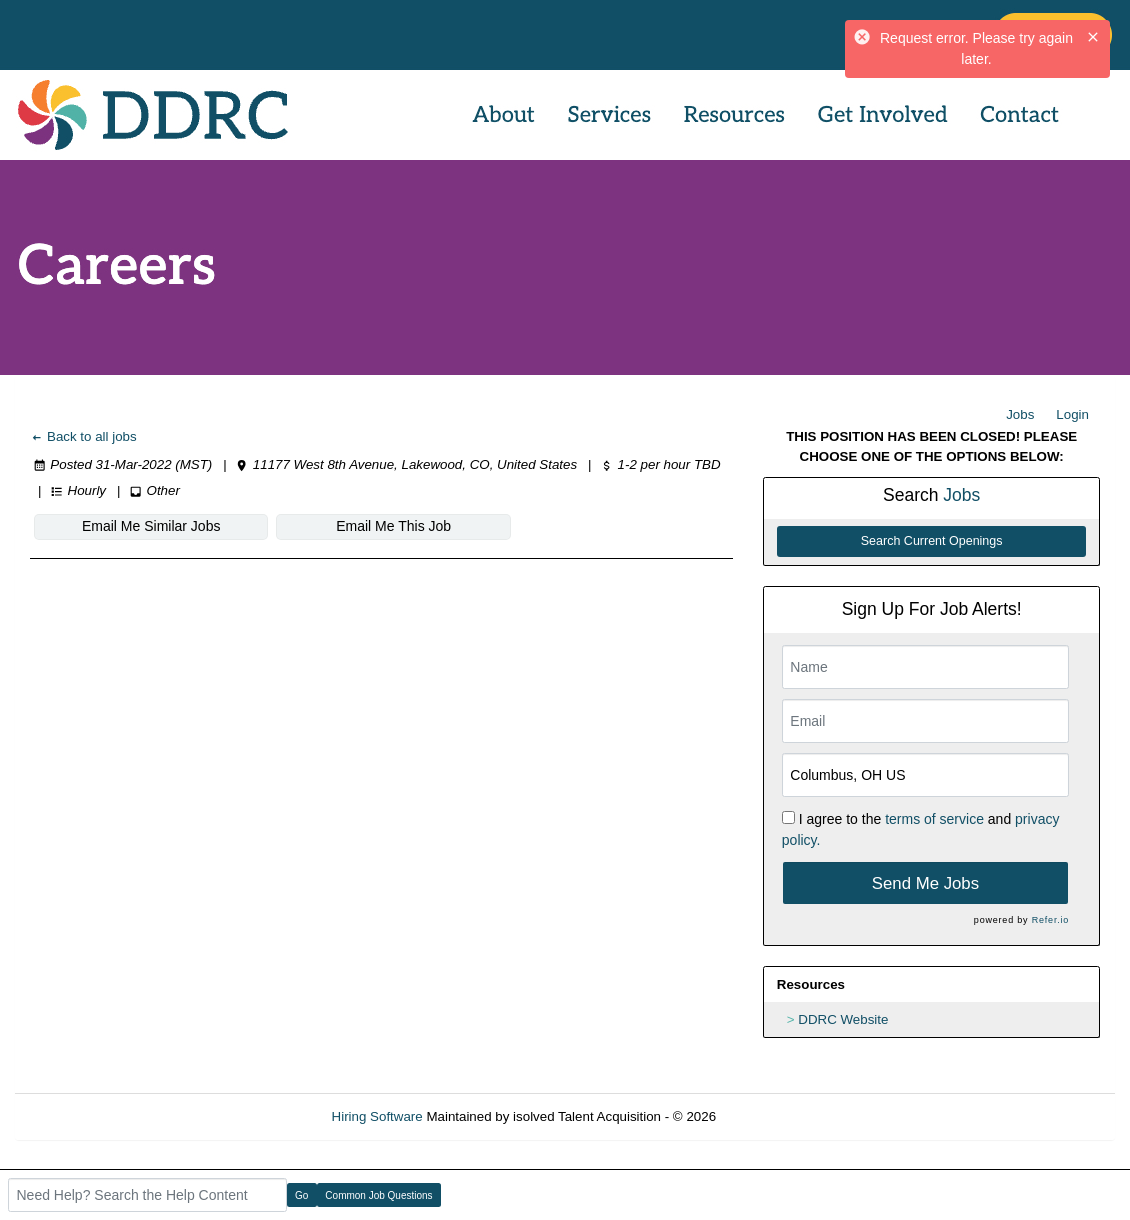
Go (301, 1195)
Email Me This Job (393, 526)
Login (1072, 414)
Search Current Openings (932, 541)
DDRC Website (843, 1019)
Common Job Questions (378, 1195)
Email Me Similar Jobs (151, 526)
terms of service (934, 819)
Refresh (775, 1116)
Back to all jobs (83, 436)
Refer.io (1050, 920)
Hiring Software (377, 1116)
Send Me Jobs (925, 883)
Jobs (1020, 414)
